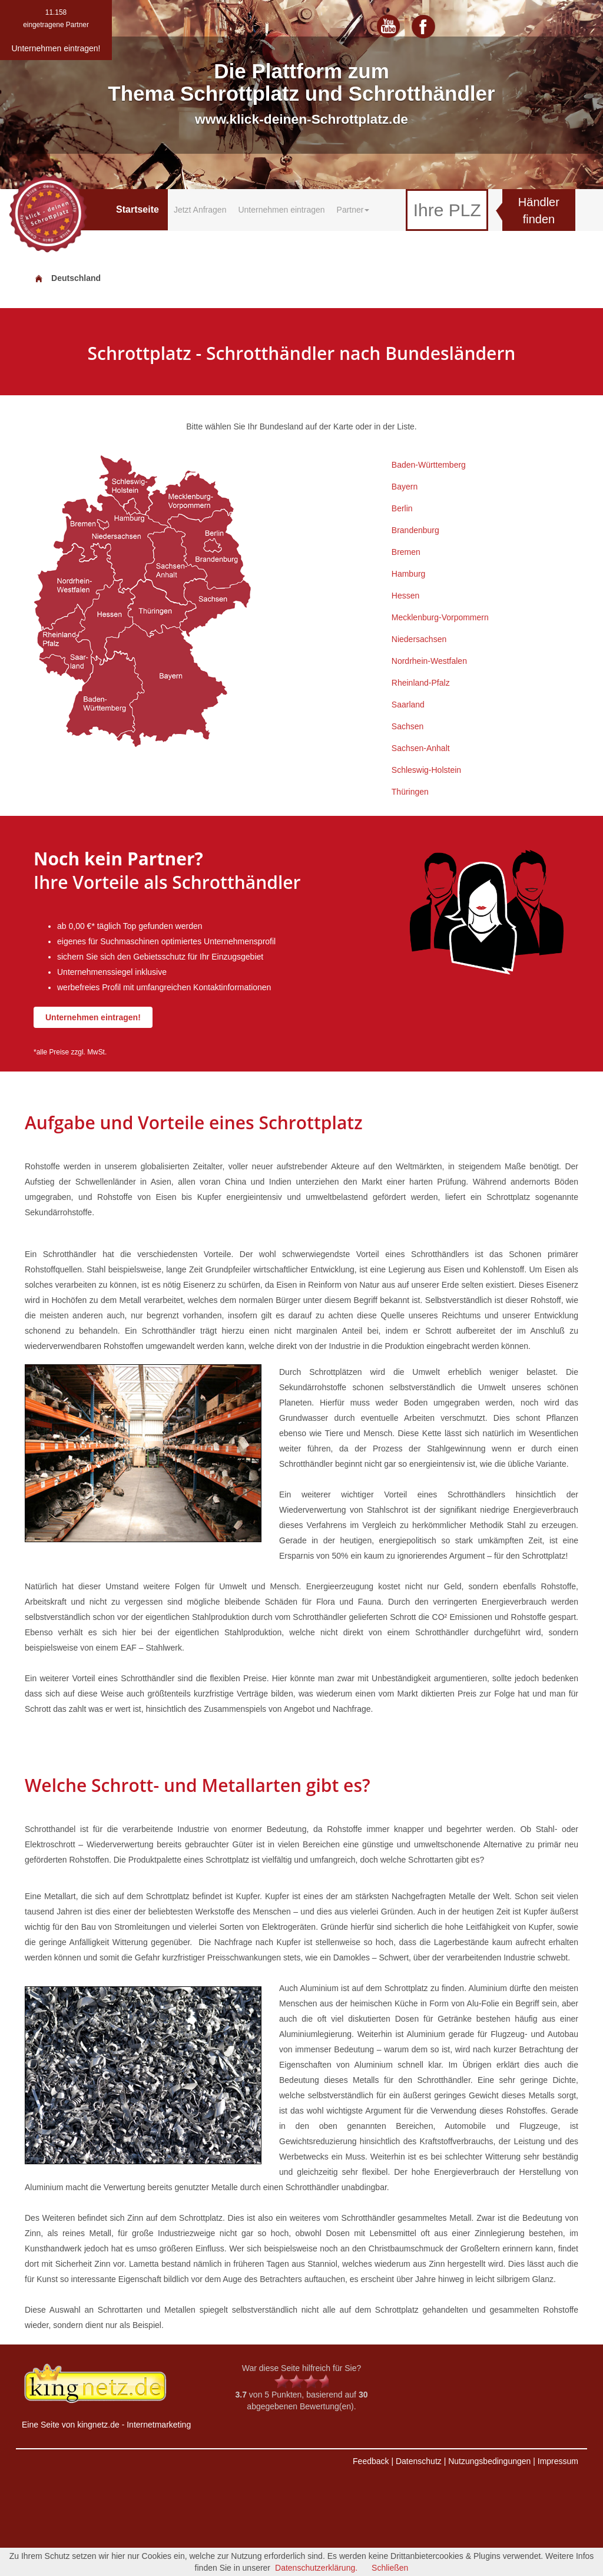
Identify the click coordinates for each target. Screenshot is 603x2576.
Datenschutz (419, 2461)
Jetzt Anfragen (200, 209)
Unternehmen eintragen (281, 209)
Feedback (371, 2461)
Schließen (390, 2567)
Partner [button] (353, 209)
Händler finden (538, 211)
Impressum (558, 2461)
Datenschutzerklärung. (316, 2567)
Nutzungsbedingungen (489, 2461)
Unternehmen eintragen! (93, 1017)
